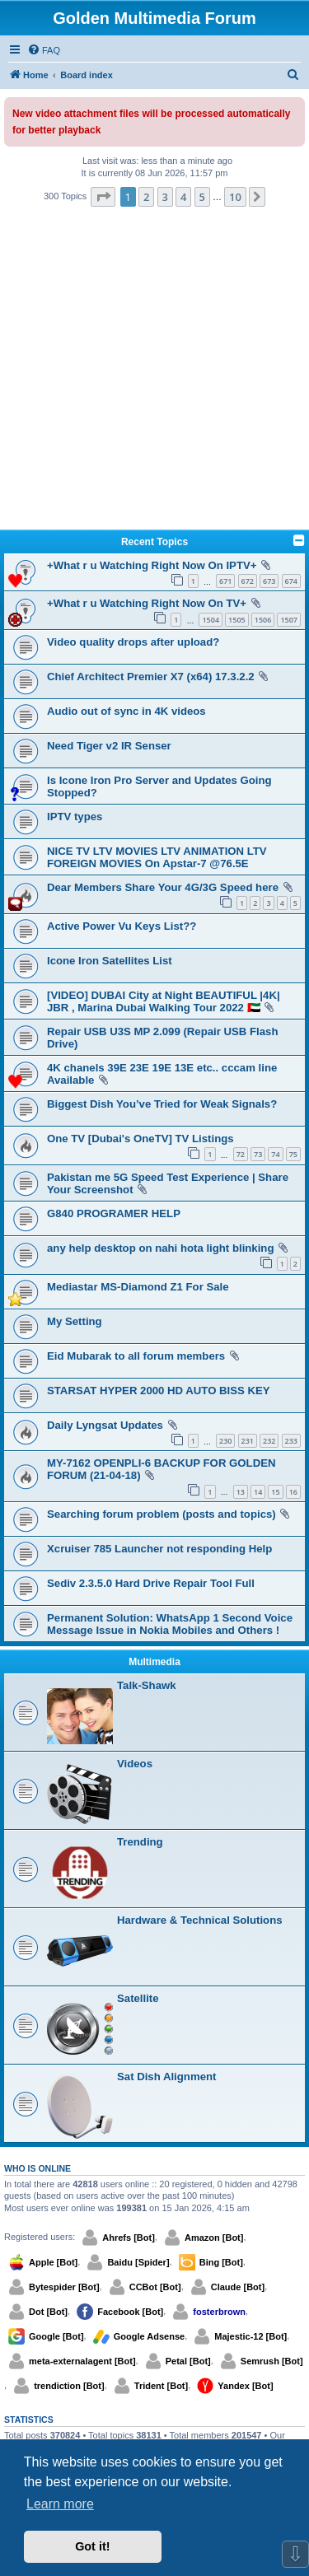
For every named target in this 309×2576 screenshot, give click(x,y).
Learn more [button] (60, 2504)
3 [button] (165, 196)
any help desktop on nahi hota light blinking (160, 1248)
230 (225, 1440)
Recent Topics (154, 542)
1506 (263, 619)
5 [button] (202, 196)
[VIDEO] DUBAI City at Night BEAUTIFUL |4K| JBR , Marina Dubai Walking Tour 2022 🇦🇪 (163, 1001)
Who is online (37, 2168)
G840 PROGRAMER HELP (113, 1213)
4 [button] (183, 196)
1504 (210, 619)
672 (247, 581)
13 (240, 1491)
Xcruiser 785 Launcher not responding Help (159, 1548)
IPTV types (74, 816)
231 (247, 1440)
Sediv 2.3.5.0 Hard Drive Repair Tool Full (151, 1583)
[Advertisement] (154, 370)
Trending (140, 1842)
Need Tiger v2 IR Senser (109, 746)
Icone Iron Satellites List (109, 960)
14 (258, 1491)
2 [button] (146, 196)
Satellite (138, 1998)
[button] (103, 197)
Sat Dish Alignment (166, 2076)
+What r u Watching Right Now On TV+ (146, 603)
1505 (237, 619)
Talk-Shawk (146, 1685)
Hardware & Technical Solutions (200, 1920)
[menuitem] (43, 50)
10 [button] (235, 196)
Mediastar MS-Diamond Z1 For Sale (138, 1287)
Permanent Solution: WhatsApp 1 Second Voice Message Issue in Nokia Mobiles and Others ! (170, 1624)
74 (275, 1154)
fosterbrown (219, 2312)
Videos (134, 1763)
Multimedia (154, 1662)
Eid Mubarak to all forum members (136, 1356)
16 (293, 1491)
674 (291, 581)
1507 (288, 619)
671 (225, 581)
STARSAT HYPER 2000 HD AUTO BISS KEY (158, 1390)
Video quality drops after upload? (133, 642)
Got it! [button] (92, 2546)
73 (258, 1154)
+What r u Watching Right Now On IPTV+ (151, 565)
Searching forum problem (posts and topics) (161, 1514)
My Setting (74, 1321)
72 (240, 1154)
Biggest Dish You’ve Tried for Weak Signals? (162, 1104)
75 (293, 1154)
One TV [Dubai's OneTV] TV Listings (140, 1138)
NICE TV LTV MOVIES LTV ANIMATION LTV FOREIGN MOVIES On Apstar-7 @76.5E (157, 857)
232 (269, 1440)
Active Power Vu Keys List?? (121, 926)
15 (275, 1491)
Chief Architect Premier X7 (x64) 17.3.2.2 (151, 676)
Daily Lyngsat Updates (105, 1425)
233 (291, 1440)
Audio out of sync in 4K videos (126, 711)
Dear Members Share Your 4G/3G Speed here (163, 887)
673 (269, 581)
